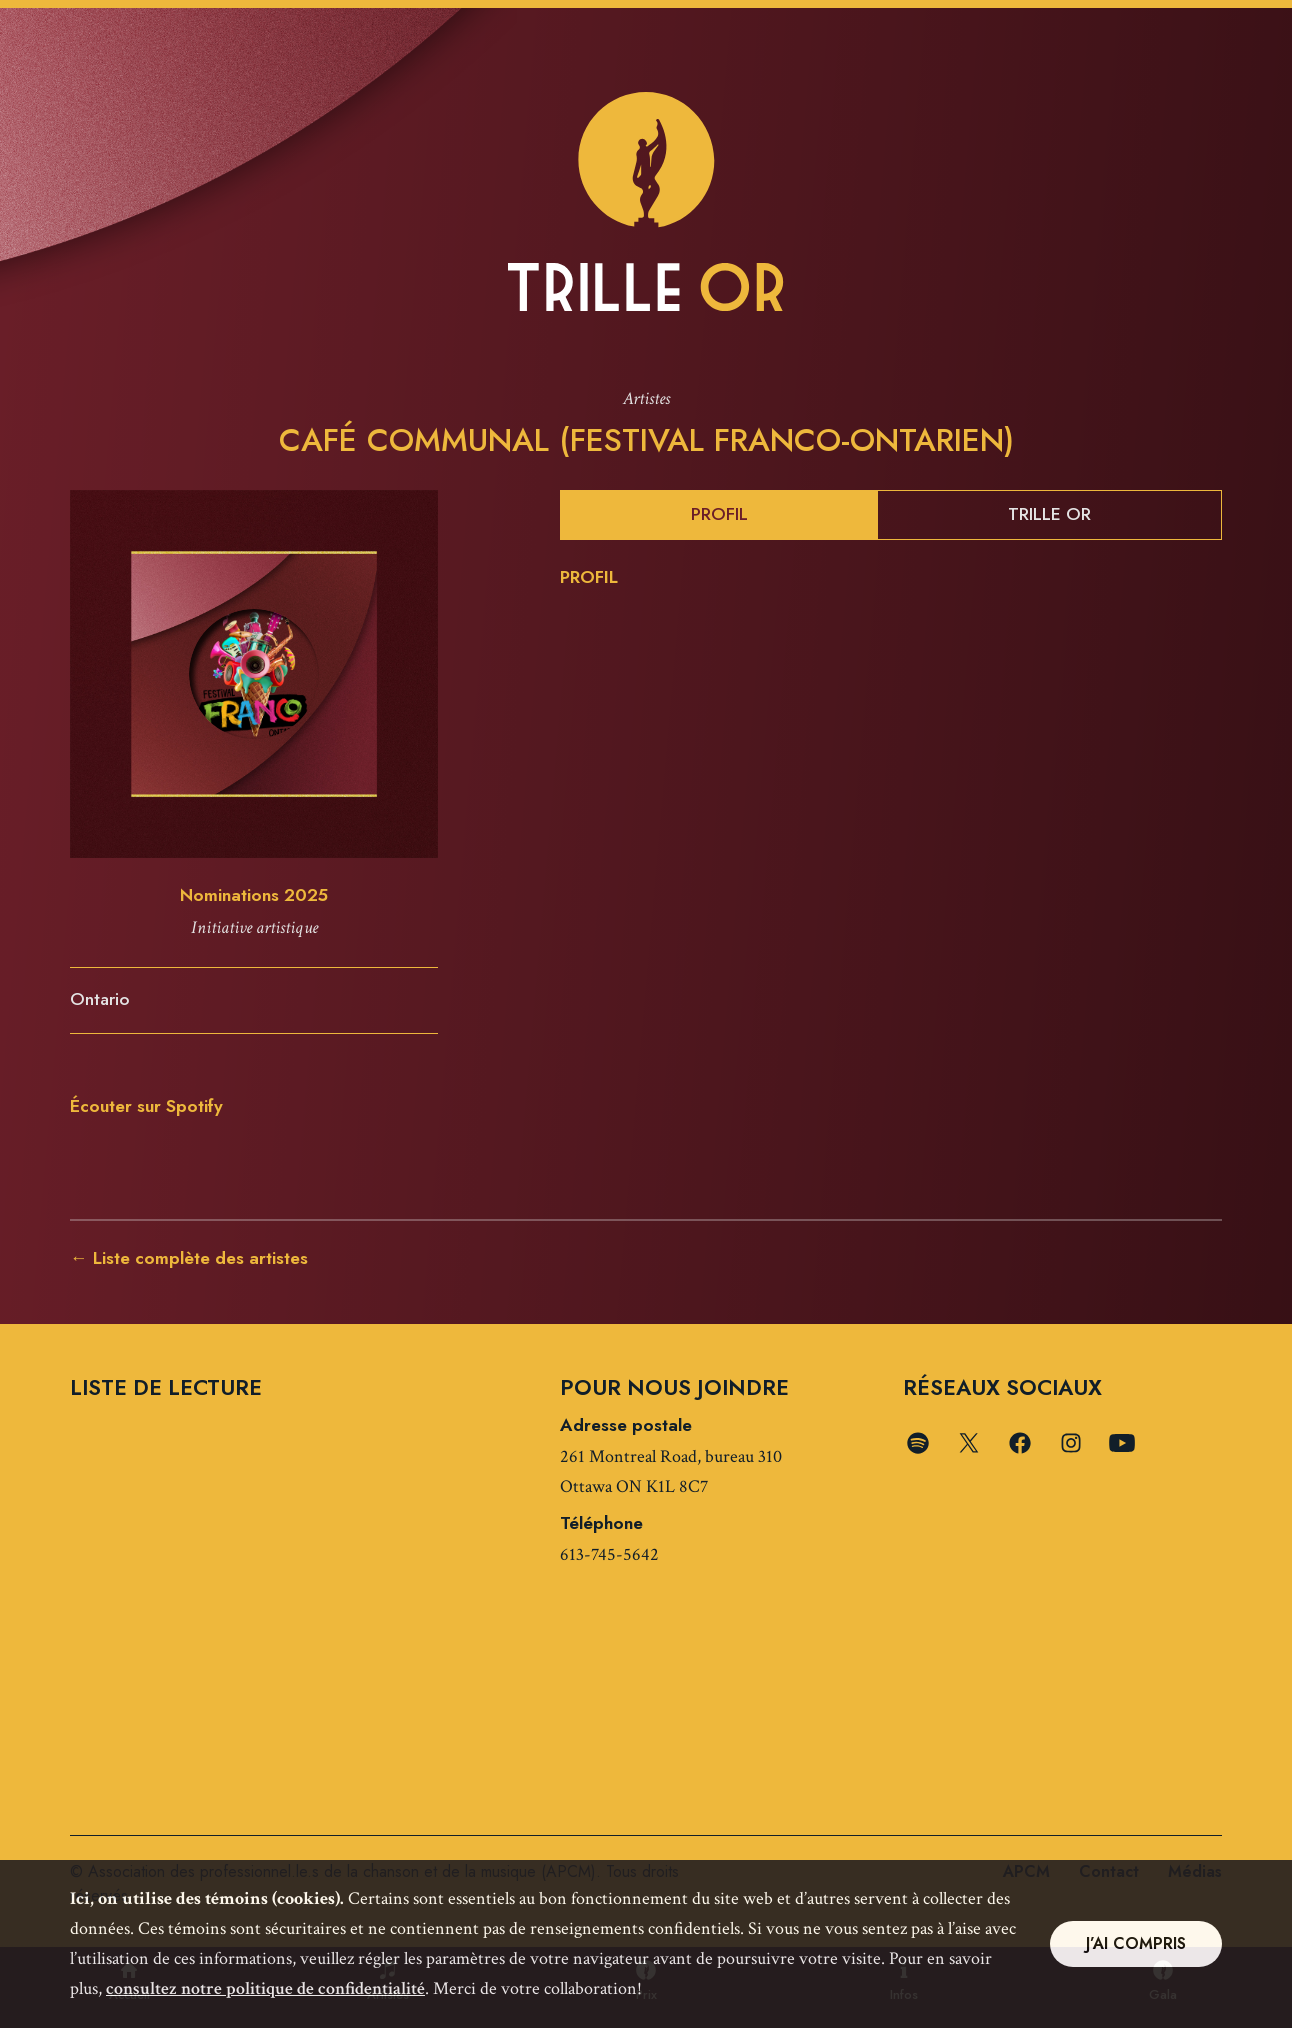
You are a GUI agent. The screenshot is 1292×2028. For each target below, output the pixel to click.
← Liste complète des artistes (189, 1258)
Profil (719, 514)
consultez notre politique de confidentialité (265, 1988)
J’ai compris (1136, 1943)
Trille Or (1049, 514)
